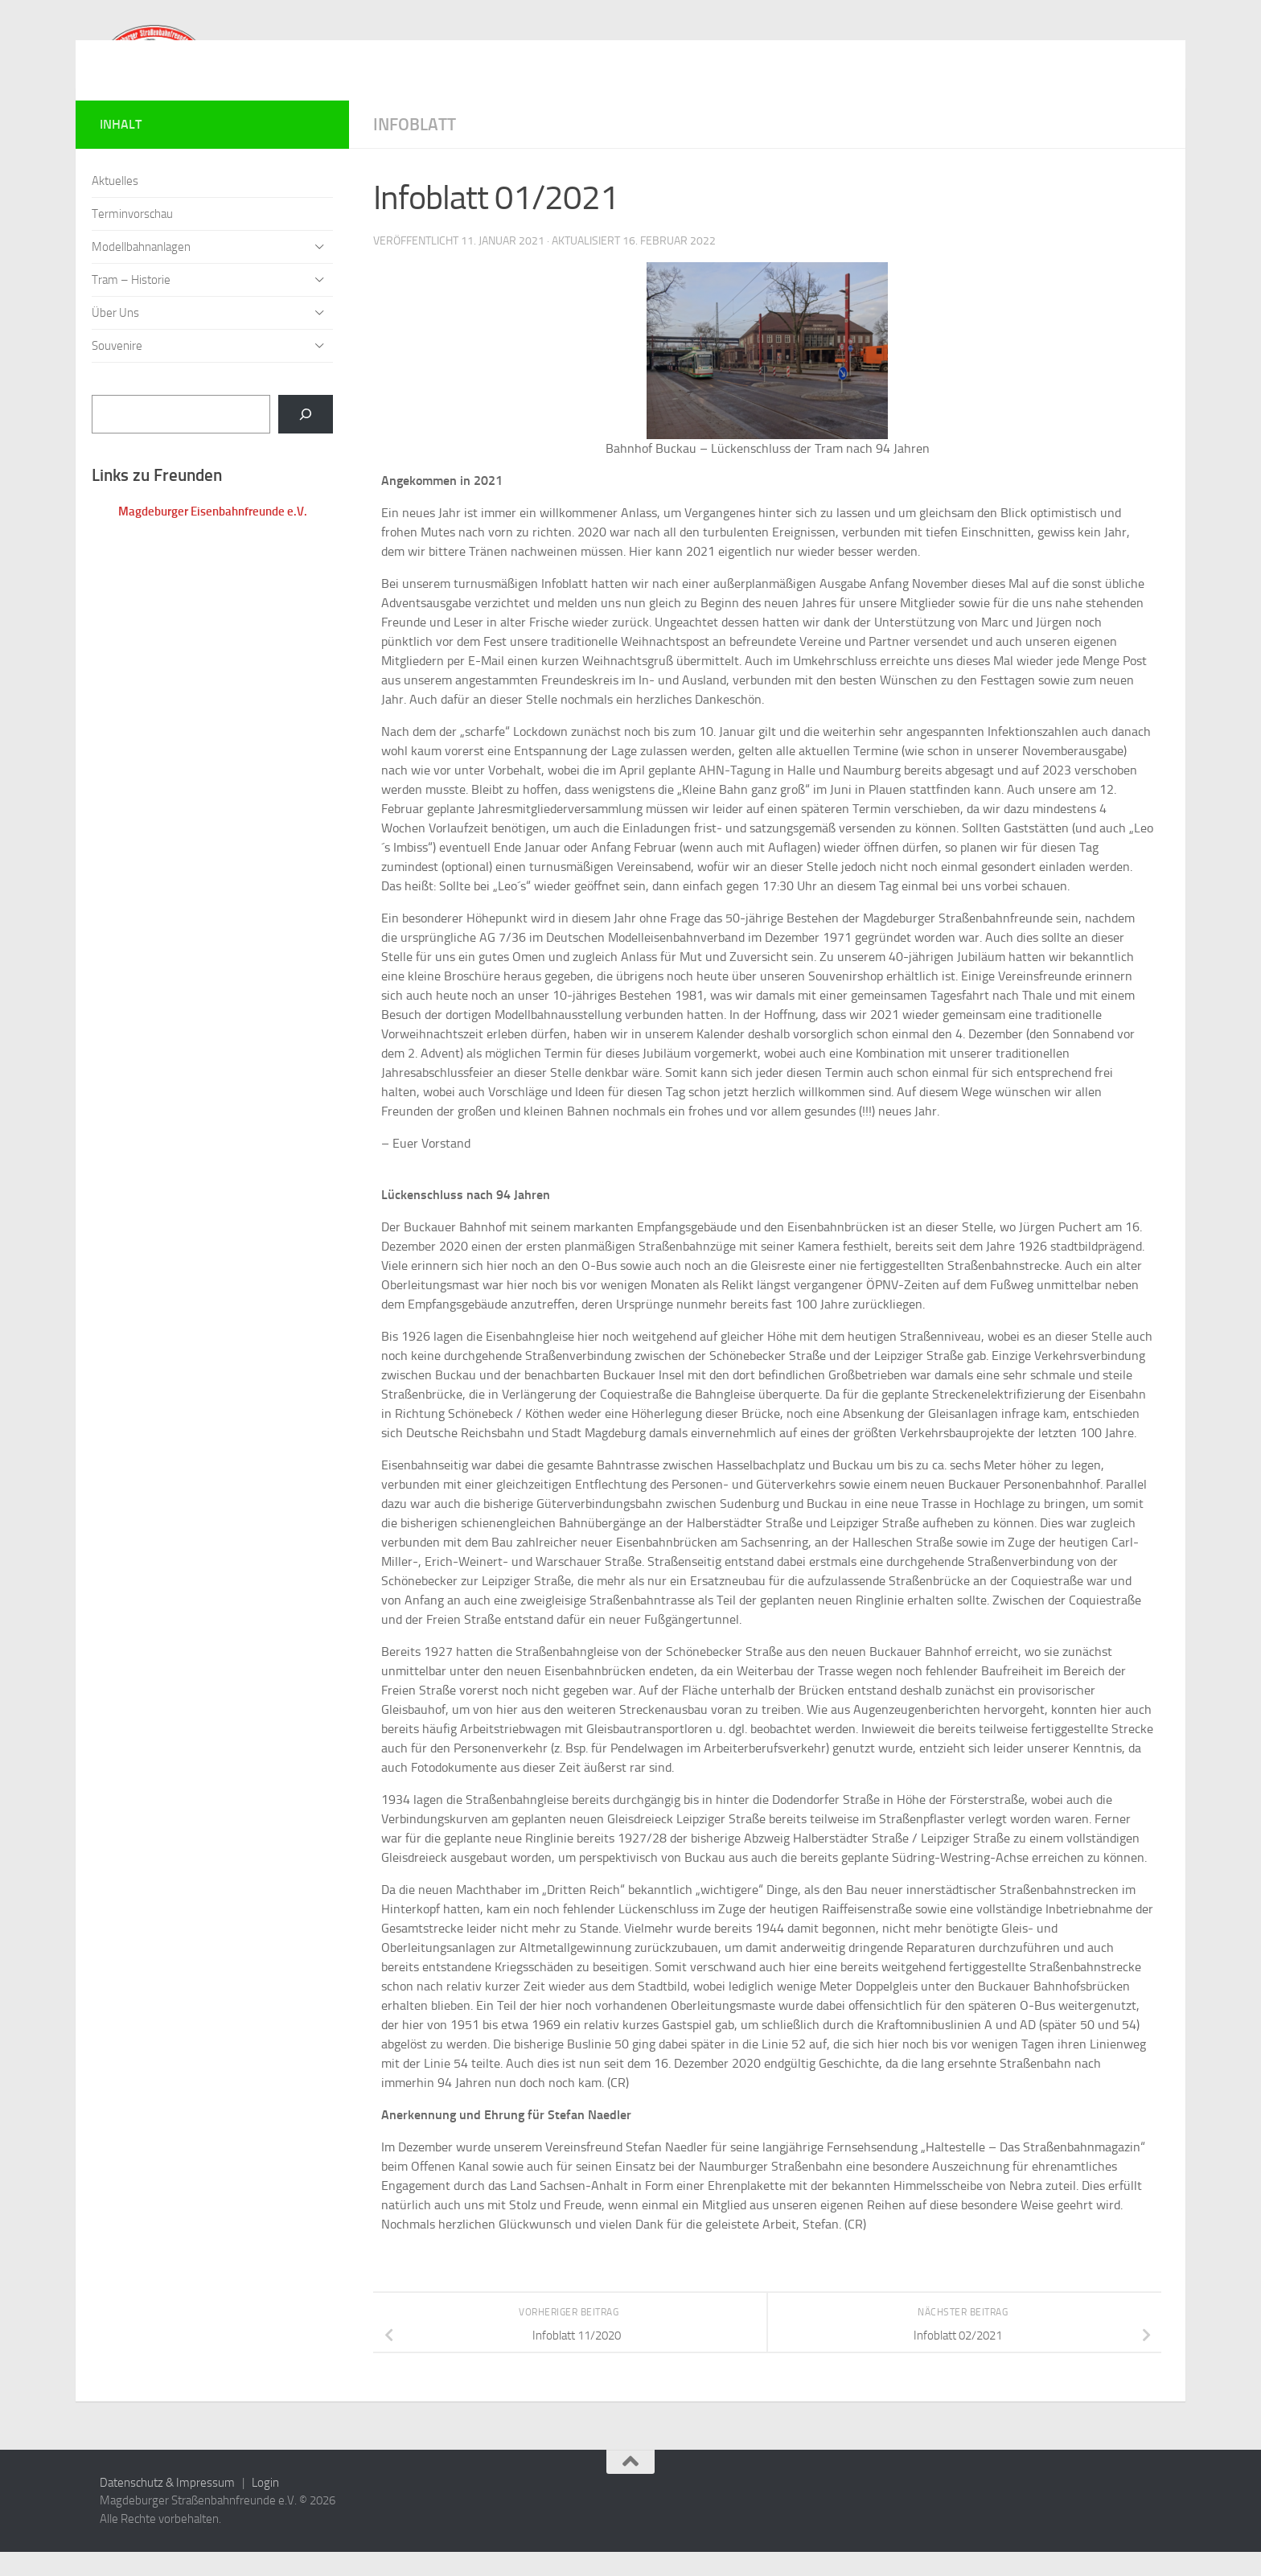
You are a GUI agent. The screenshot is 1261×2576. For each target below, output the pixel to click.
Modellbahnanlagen (141, 271)
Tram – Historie (131, 304)
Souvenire (117, 370)
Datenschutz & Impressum (167, 2507)
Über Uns (115, 337)
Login (265, 2507)
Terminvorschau (132, 238)
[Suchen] (305, 438)
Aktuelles (115, 205)
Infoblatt (414, 148)
